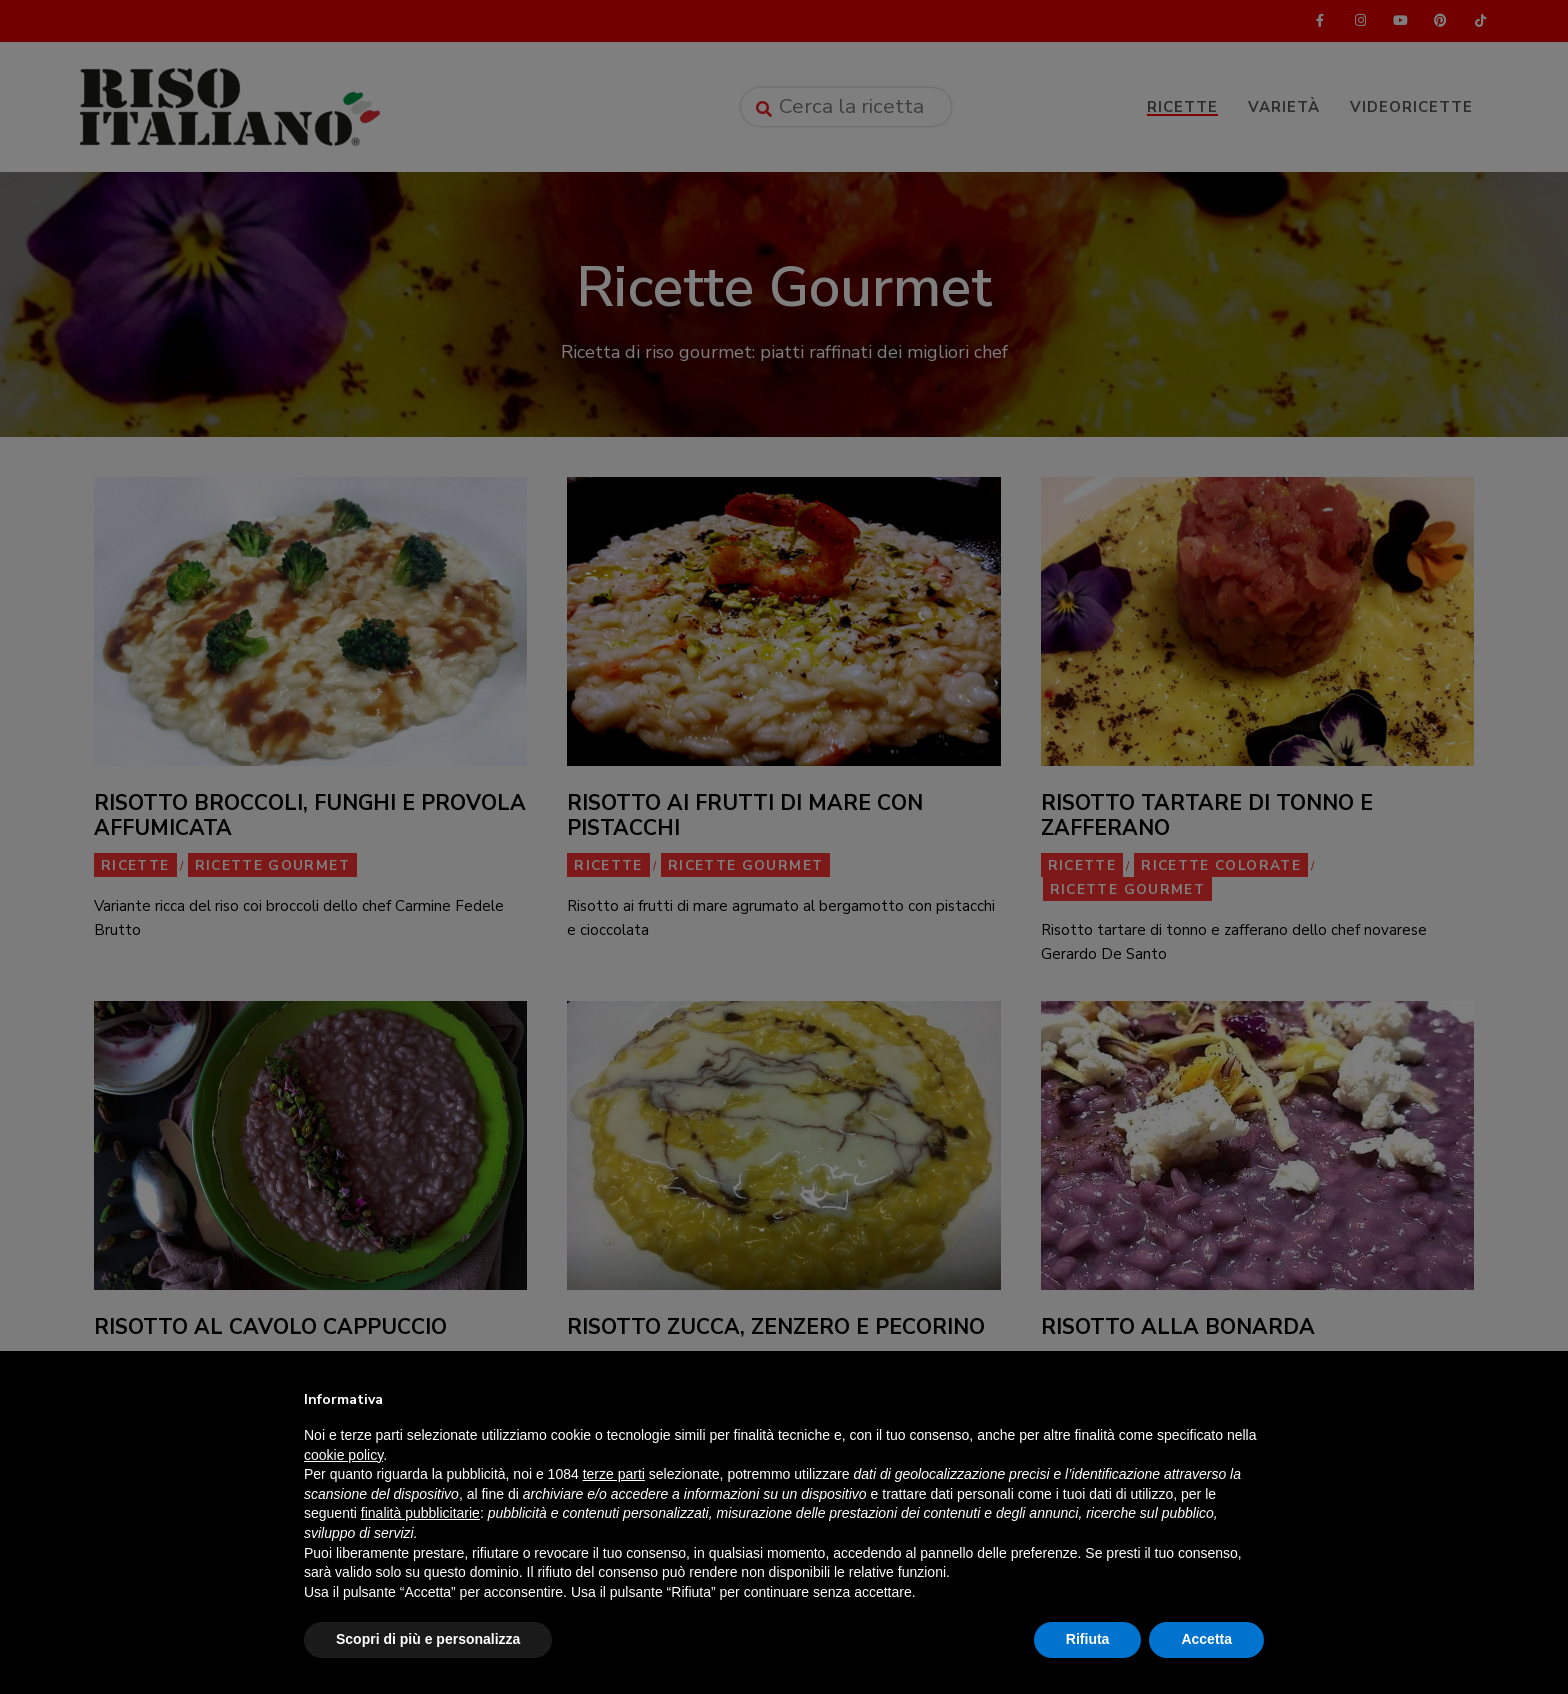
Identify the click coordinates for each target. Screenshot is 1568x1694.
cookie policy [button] (343, 1455)
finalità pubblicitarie (420, 1513)
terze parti (614, 1474)
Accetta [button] (1206, 1639)
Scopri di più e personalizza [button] (428, 1639)
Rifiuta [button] (1088, 1639)
